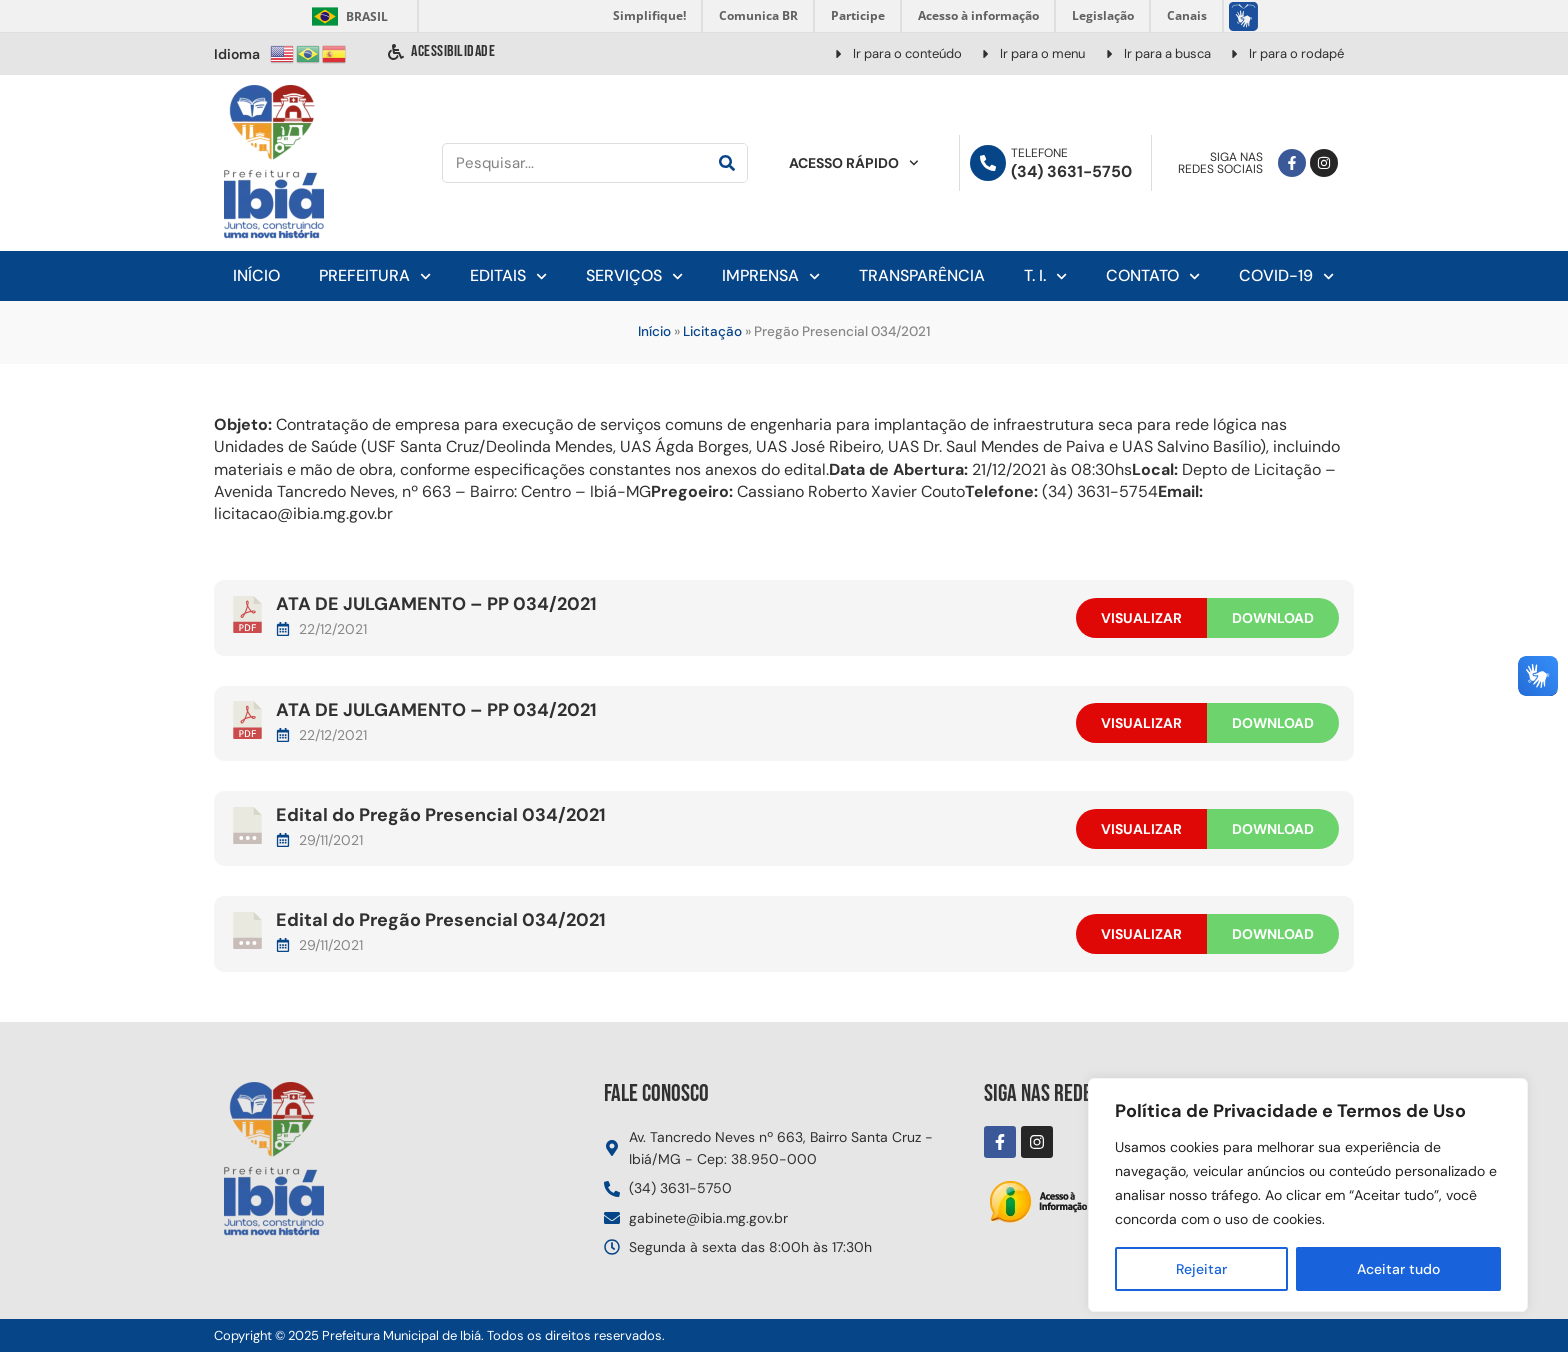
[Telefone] (988, 163)
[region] (1308, 1195)
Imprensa (771, 276)
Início (256, 275)
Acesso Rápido (854, 163)
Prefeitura (375, 276)
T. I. (1045, 276)
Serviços (634, 276)
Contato (1153, 276)
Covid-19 (1286, 276)
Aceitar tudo (1398, 1269)
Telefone (1039, 153)
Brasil (346, 16)
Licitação (712, 331)
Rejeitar (1201, 1269)
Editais (508, 276)
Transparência (922, 275)
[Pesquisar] (727, 163)
